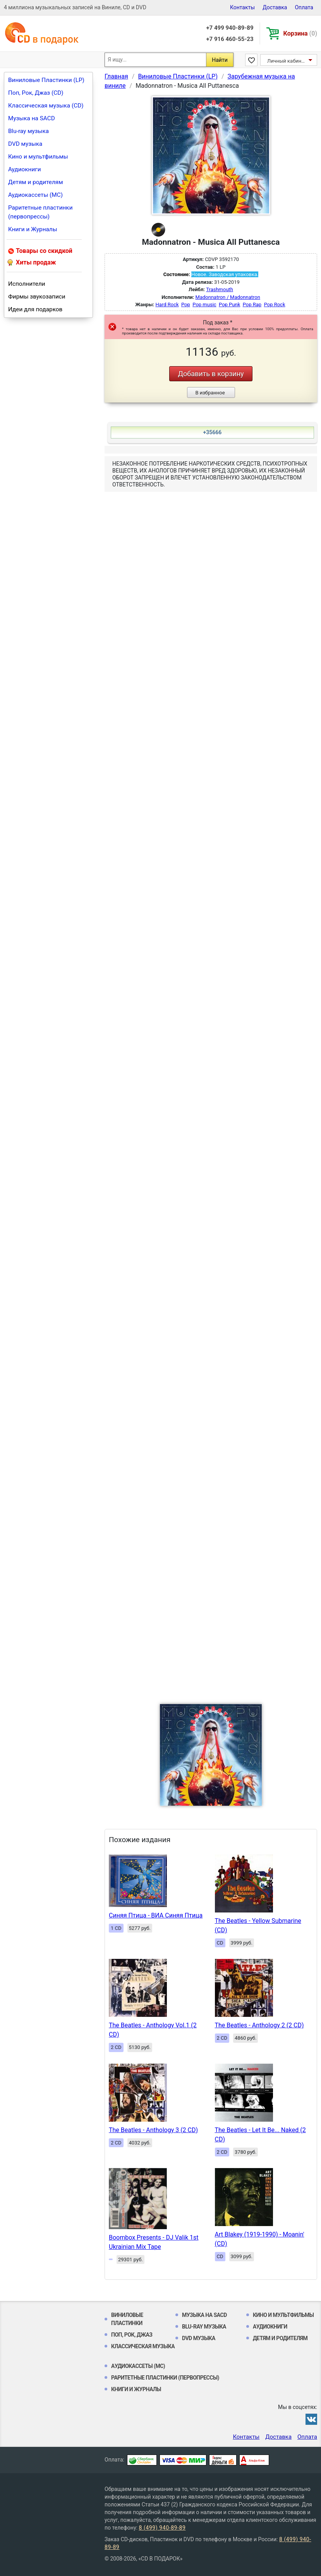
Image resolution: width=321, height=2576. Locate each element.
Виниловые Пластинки (127, 2319)
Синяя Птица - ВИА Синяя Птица (156, 1915)
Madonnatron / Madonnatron (228, 297)
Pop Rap (252, 304)
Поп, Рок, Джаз (132, 2335)
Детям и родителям (35, 182)
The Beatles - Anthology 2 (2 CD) (259, 2025)
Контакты (242, 7)
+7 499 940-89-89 (229, 27)
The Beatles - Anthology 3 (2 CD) (153, 2130)
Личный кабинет (286, 61)
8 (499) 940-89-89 (162, 2528)
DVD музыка (25, 143)
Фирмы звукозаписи (36, 296)
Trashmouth (219, 289)
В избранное (210, 393)
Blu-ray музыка (28, 131)
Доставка (275, 7)
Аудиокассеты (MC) (35, 194)
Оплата (304, 7)
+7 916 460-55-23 (229, 39)
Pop (185, 304)
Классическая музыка (143, 2346)
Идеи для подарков (35, 309)
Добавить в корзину (211, 374)
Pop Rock (274, 304)
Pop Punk (229, 304)
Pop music (204, 304)
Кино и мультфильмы (38, 156)
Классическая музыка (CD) (46, 105)
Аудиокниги (24, 169)
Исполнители (26, 283)
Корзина (300, 33)
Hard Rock (167, 304)
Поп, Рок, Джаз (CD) (36, 92)
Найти (220, 60)
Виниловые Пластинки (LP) (46, 80)
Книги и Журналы (32, 229)
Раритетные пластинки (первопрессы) (40, 212)
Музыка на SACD (31, 118)
